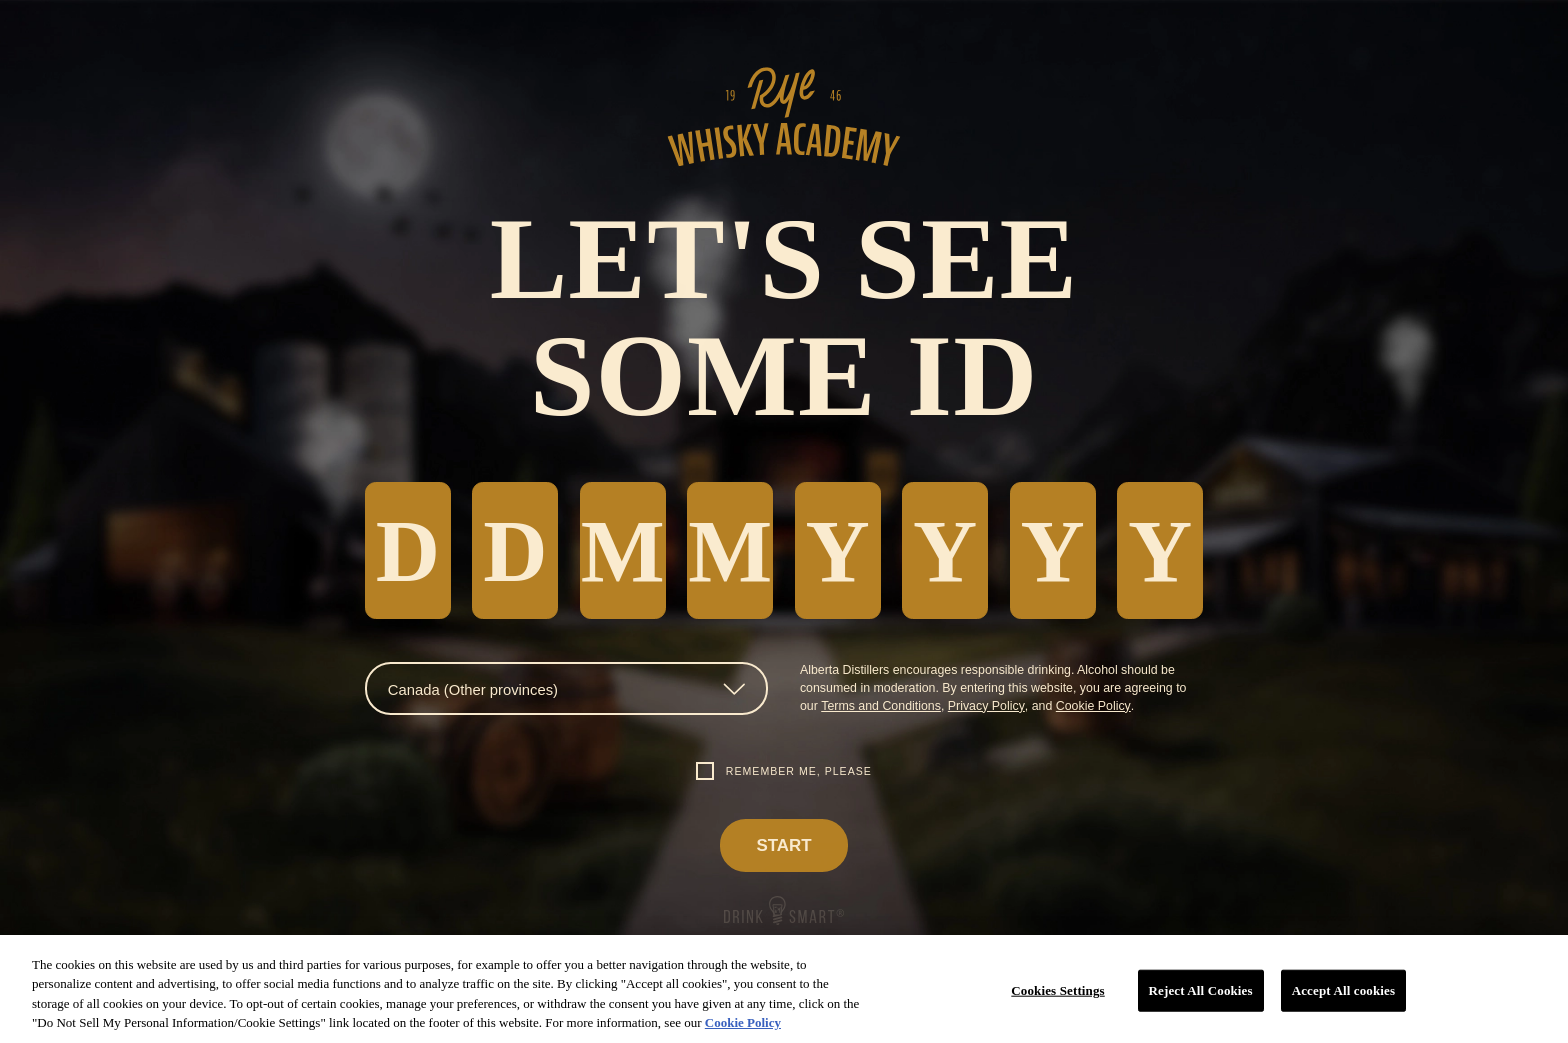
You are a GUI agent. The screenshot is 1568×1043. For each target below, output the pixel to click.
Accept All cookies (1343, 990)
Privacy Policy (986, 706)
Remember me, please (799, 771)
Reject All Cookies (1201, 990)
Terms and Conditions (881, 706)
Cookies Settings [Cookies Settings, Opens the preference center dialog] (1057, 990)
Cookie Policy (1093, 706)
